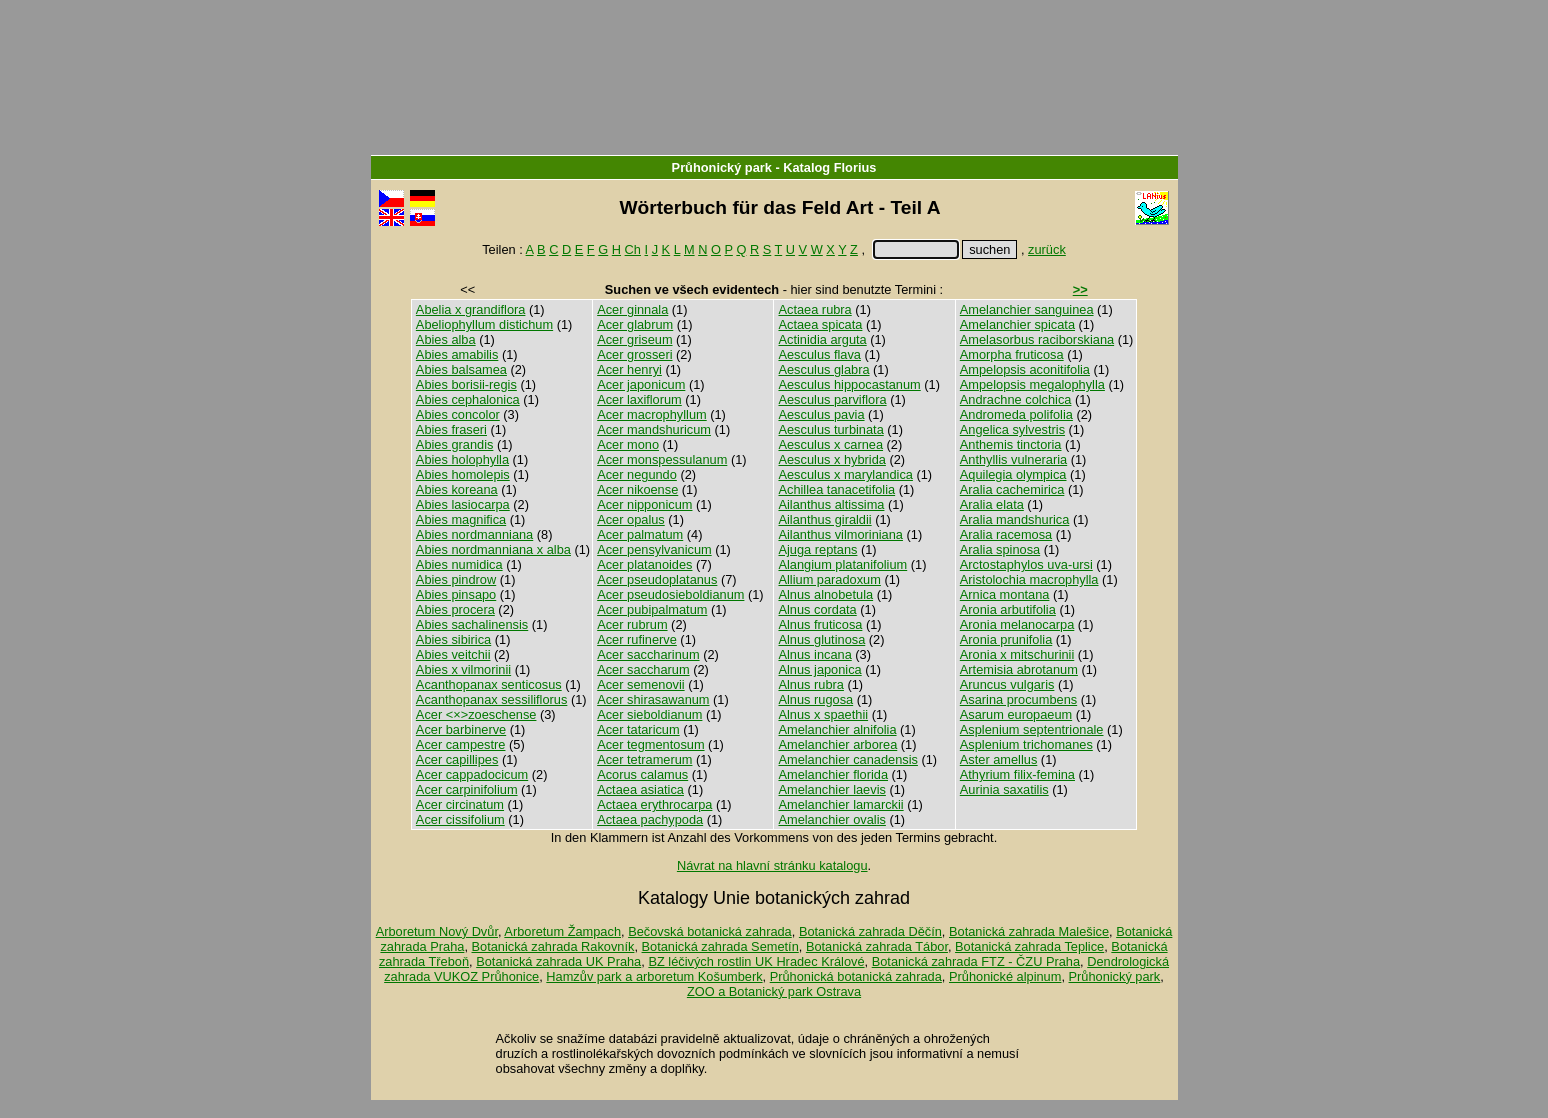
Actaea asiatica (640, 789)
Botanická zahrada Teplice (1029, 946)
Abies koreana (457, 489)
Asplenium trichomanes (1026, 744)
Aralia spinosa (1000, 549)
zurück (1047, 249)
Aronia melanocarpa (1017, 624)
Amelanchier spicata (1017, 324)
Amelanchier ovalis (831, 819)
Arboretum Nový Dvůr (437, 931)
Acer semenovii (640, 684)
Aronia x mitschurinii (1017, 654)
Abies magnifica (461, 519)
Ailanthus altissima (831, 504)
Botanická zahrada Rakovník (553, 946)
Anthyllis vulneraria (1013, 459)
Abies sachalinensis (472, 624)
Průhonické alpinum (1005, 976)
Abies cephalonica (468, 399)
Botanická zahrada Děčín (870, 931)
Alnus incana (814, 654)
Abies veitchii (453, 654)
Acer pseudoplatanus (657, 579)
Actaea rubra (814, 309)
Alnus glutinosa (821, 639)
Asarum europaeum (1016, 714)
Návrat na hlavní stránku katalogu (772, 865)
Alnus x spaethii (823, 714)
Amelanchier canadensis (847, 759)
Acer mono (628, 444)
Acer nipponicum (644, 504)
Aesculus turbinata (830, 429)
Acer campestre (461, 744)
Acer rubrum (632, 624)
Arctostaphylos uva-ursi (1026, 564)
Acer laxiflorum (639, 399)
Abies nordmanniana (474, 534)
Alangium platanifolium (842, 564)
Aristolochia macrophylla (1029, 579)
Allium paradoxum (829, 579)
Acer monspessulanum (662, 459)
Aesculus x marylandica (845, 474)
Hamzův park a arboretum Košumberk (654, 976)
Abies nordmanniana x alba (493, 549)
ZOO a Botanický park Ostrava (774, 991)
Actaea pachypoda (650, 819)
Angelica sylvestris (1012, 429)
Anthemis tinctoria (1011, 444)
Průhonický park (722, 167)
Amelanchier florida (833, 774)
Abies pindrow (456, 579)
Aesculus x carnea (830, 444)
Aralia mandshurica (1015, 519)
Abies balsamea (461, 369)
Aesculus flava (819, 354)
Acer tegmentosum (650, 744)
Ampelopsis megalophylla (1032, 384)
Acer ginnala (632, 309)
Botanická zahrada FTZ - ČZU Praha (976, 961)
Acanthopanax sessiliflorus (492, 699)
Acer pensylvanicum (654, 549)
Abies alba (446, 339)
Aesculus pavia (821, 414)
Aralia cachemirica (1012, 489)
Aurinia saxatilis (1004, 789)
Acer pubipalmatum (652, 609)
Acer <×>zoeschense (476, 714)
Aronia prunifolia (1006, 639)
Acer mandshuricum (654, 429)
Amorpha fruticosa (1012, 354)
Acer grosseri (634, 354)
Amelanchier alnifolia (837, 729)
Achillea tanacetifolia (836, 489)
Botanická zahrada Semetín (720, 946)
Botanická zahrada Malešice (1029, 931)
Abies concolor (458, 414)
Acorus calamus (642, 774)
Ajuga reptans (817, 549)
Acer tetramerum (644, 759)
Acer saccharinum (648, 654)
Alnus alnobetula (825, 594)
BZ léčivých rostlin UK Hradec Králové (756, 961)
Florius (855, 167)
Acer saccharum (643, 669)
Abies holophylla (462, 459)
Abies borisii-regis (466, 384)
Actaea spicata (820, 324)
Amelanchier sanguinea (1027, 309)
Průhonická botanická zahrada (856, 976)
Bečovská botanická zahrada (710, 931)
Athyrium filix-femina (1017, 774)
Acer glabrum (635, 324)
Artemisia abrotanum (1019, 669)
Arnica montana (1005, 594)
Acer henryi (629, 369)
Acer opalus (631, 519)
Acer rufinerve (637, 639)
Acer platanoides (644, 564)
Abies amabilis (457, 354)
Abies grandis (455, 444)
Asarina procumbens (1018, 699)
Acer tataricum (638, 729)
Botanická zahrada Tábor (877, 946)
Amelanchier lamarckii (840, 804)
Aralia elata (992, 504)
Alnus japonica (819, 669)
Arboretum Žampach (562, 931)
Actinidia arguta (822, 339)
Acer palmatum (640, 534)
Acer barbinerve (461, 729)
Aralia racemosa (1006, 534)
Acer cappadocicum (472, 774)
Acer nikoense (637, 489)
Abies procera (455, 609)
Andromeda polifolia (1016, 414)
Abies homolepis (463, 474)
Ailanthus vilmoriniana (840, 534)
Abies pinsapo (456, 594)
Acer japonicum (641, 384)
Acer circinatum (460, 804)
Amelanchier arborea (837, 744)
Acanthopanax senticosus (489, 684)
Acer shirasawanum (653, 699)
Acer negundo (637, 474)
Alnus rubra (810, 684)
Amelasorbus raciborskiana (1037, 339)
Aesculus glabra (823, 369)
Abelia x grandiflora (471, 309)
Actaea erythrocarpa (654, 804)
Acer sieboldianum (649, 714)
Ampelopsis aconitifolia (1025, 369)
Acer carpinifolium (467, 789)
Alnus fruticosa (820, 624)
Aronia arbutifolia (1008, 609)
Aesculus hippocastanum (849, 384)
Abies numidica (459, 564)
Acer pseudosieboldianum (670, 594)
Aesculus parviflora (832, 399)
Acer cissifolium (460, 819)
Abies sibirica (453, 639)
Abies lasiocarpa (463, 504)
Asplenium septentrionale (1032, 729)
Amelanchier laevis (831, 789)
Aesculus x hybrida (831, 459)
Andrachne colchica (1016, 399)
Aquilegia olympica (1013, 474)
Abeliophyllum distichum (484, 324)
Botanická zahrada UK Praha (558, 961)
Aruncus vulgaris (1007, 684)
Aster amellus (999, 759)
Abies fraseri (451, 429)
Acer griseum (634, 339)
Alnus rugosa (815, 699)
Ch (633, 249)
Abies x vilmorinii (463, 669)
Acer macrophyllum (652, 414)
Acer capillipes (457, 759)
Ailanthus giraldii (824, 519)
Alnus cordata (817, 609)
